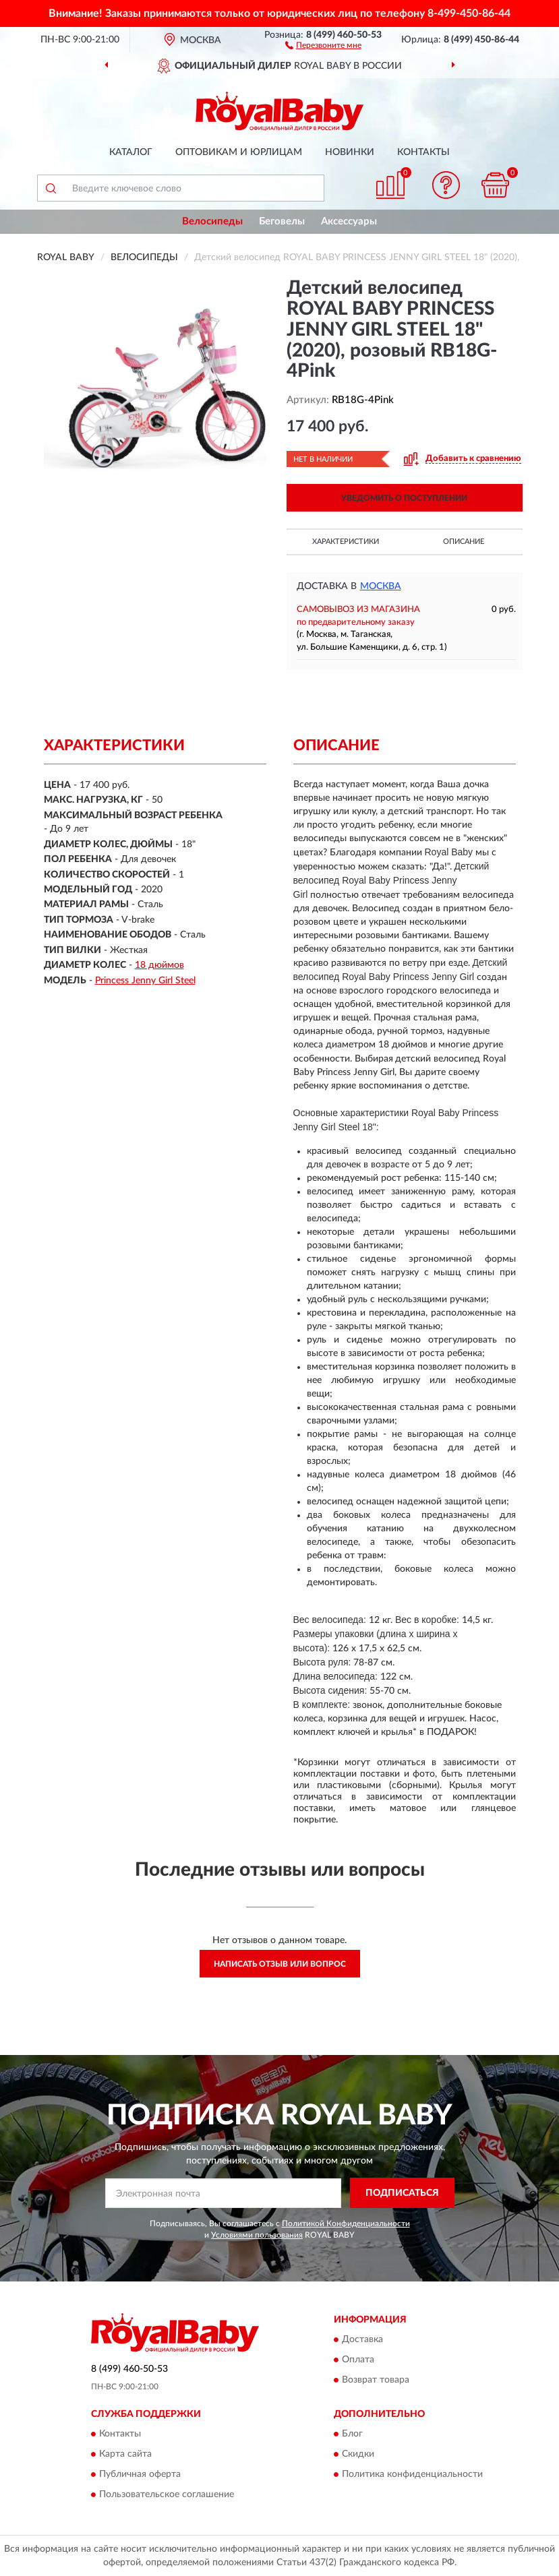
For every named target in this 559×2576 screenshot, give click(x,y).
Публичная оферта (140, 2474)
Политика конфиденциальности (412, 2474)
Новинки (349, 152)
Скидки (358, 2454)
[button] (323, 44)
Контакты (423, 152)
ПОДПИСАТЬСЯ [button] (402, 2193)
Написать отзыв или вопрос (280, 1964)
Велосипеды (212, 221)
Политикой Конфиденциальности (346, 2223)
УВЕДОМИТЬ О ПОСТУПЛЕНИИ (404, 498)
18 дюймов (159, 965)
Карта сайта (125, 2454)
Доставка (362, 2339)
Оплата (358, 2359)
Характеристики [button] (345, 541)
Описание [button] (463, 541)
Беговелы (282, 221)
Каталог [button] (130, 152)
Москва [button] (380, 586)
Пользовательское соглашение (166, 2494)
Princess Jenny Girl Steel (145, 980)
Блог (352, 2434)
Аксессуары (349, 221)
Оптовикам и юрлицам (238, 152)
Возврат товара (375, 2380)
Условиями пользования (257, 2235)
